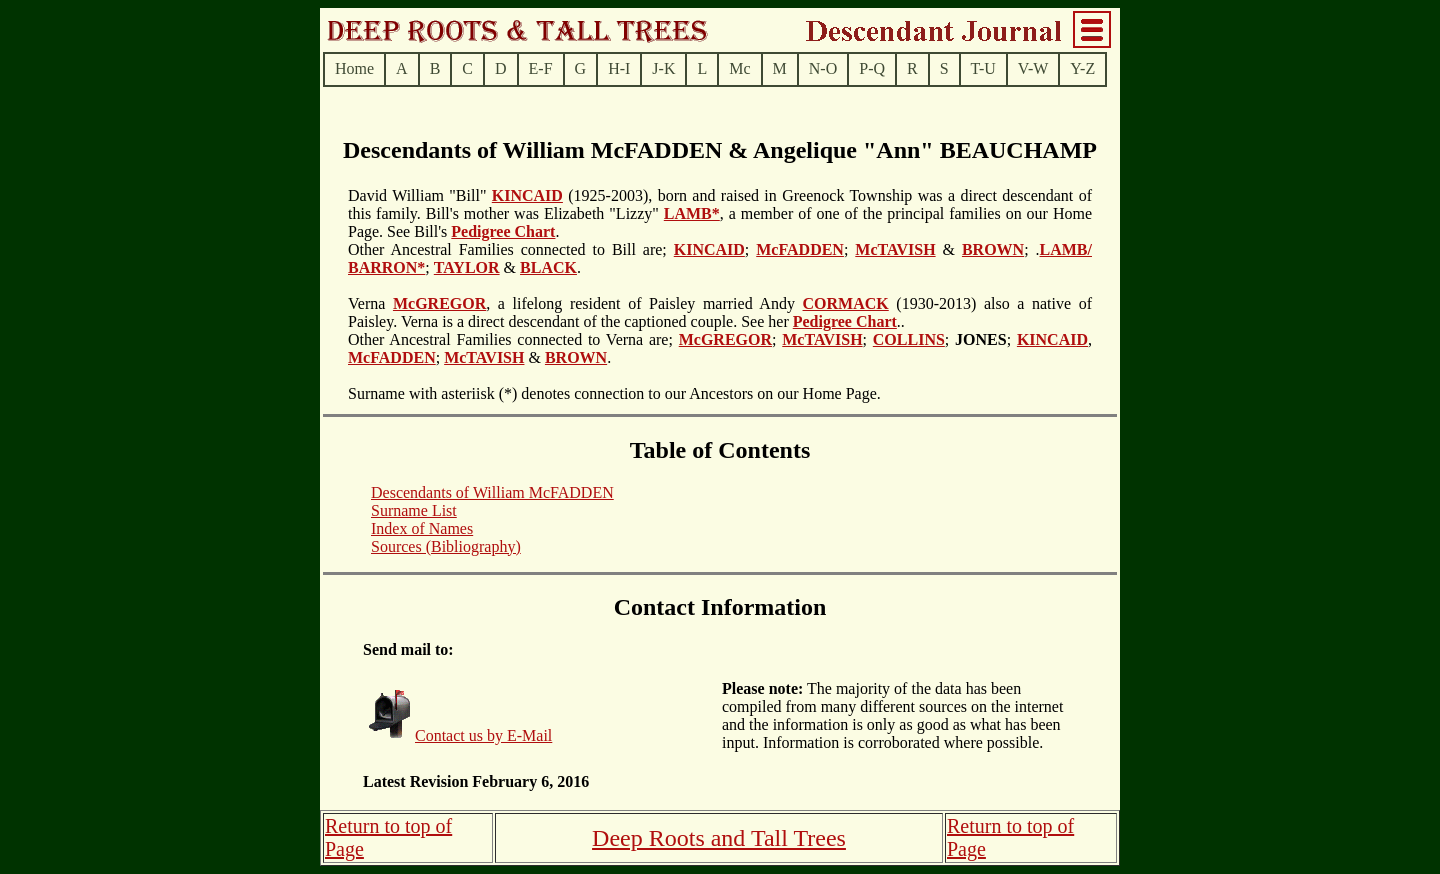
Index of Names (422, 528)
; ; (981, 339)
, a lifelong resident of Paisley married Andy (644, 303)
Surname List (414, 510)
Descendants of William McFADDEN (492, 492)
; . (1031, 249)
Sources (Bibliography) (446, 546)
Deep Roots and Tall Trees (719, 838)
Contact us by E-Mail (483, 735)
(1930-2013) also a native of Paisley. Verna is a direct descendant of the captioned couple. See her (720, 312)
